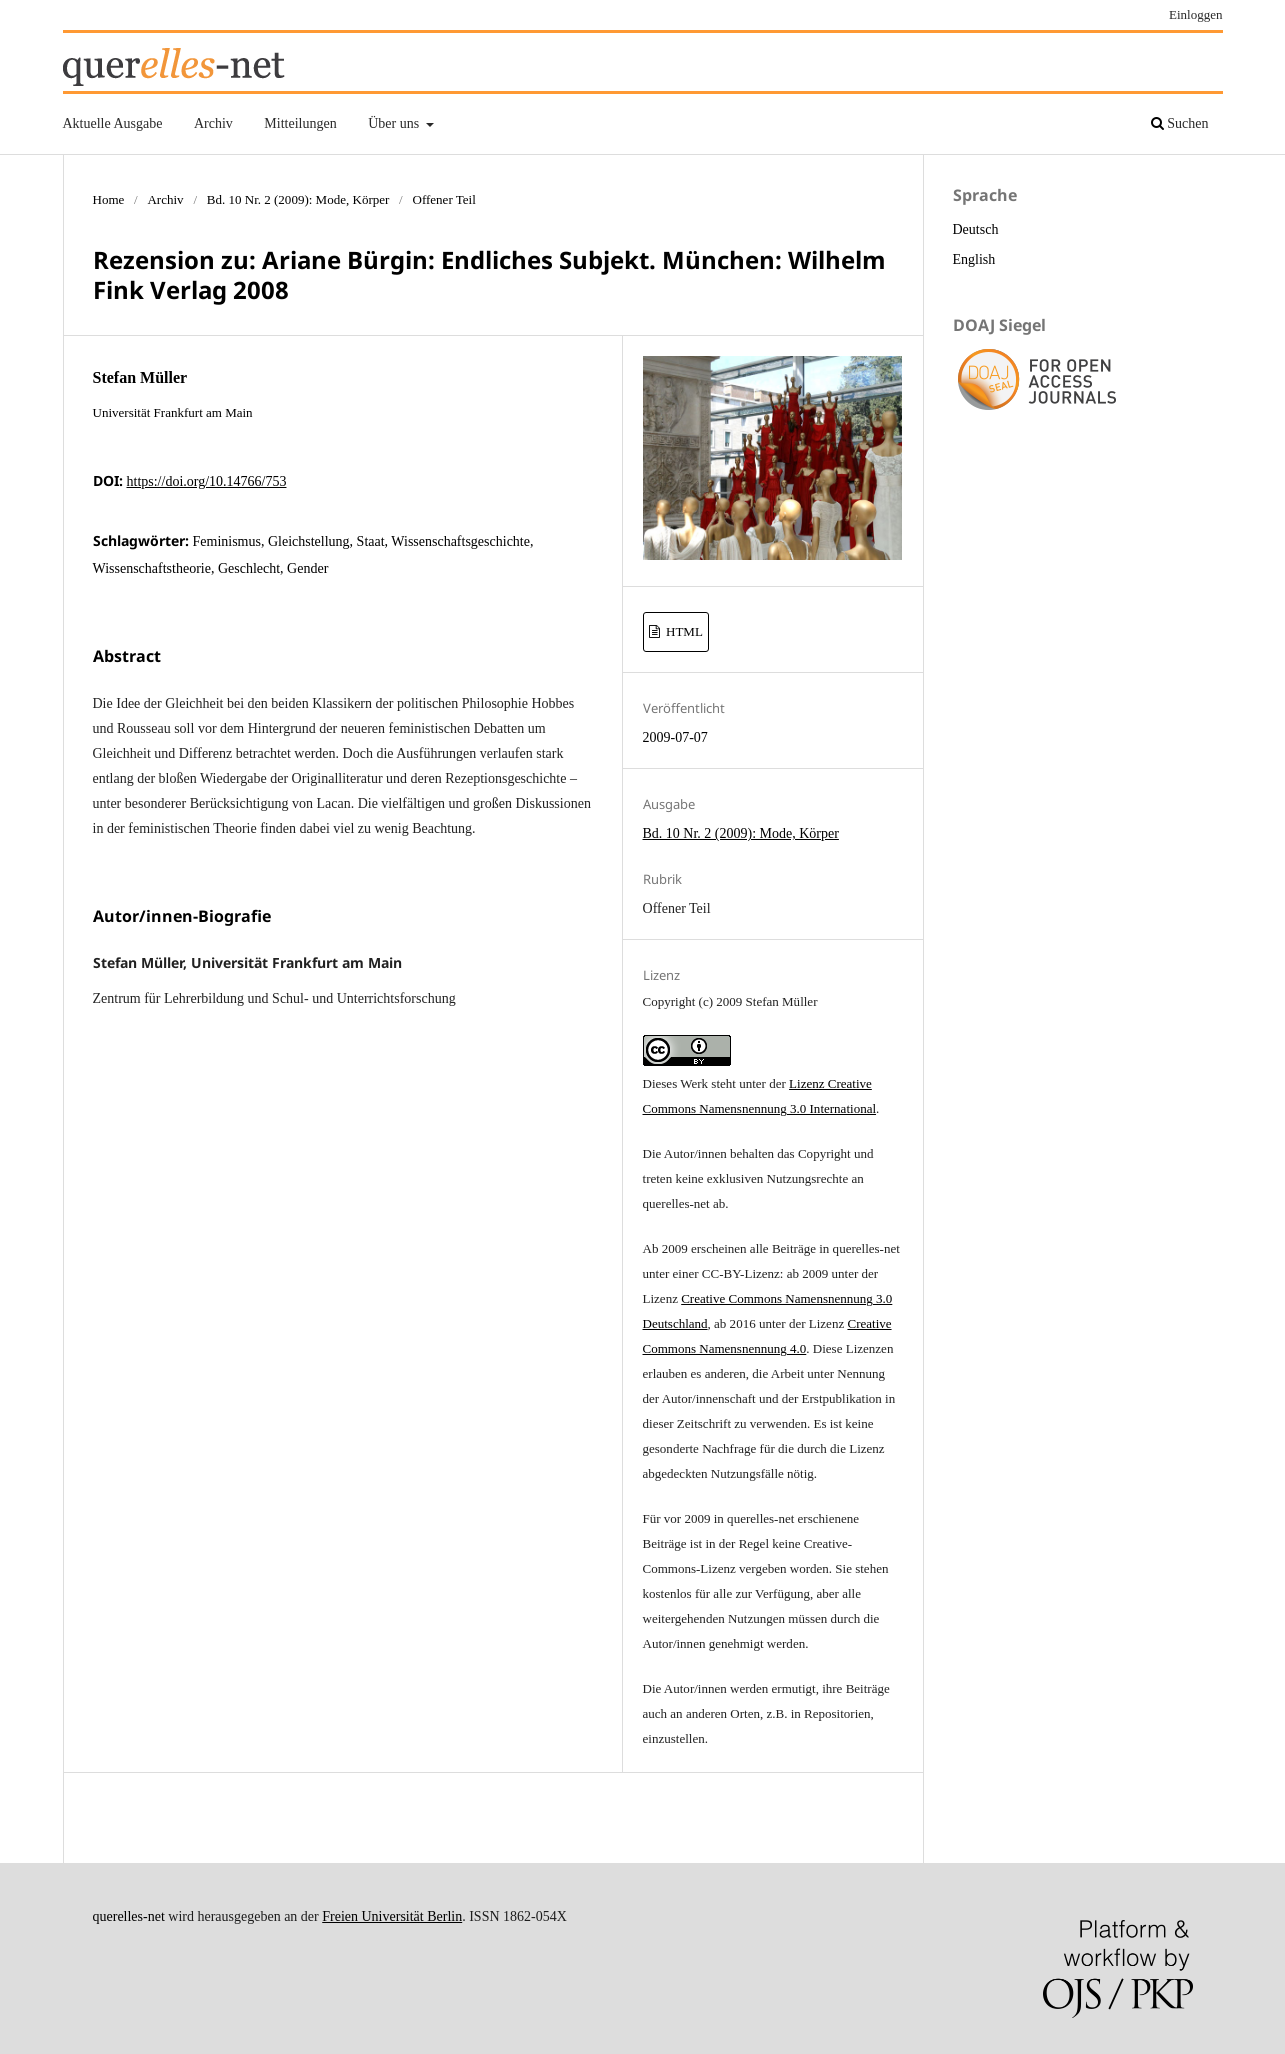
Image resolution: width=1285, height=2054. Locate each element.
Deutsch (976, 229)
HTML (683, 631)
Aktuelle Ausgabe (113, 123)
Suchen (1180, 123)
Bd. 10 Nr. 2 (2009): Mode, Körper (298, 199)
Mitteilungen (300, 123)
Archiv (213, 123)
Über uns (395, 123)
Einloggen (1196, 14)
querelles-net (129, 1916)
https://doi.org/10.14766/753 (207, 481)
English (974, 259)
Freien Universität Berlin (392, 1916)
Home (109, 199)
